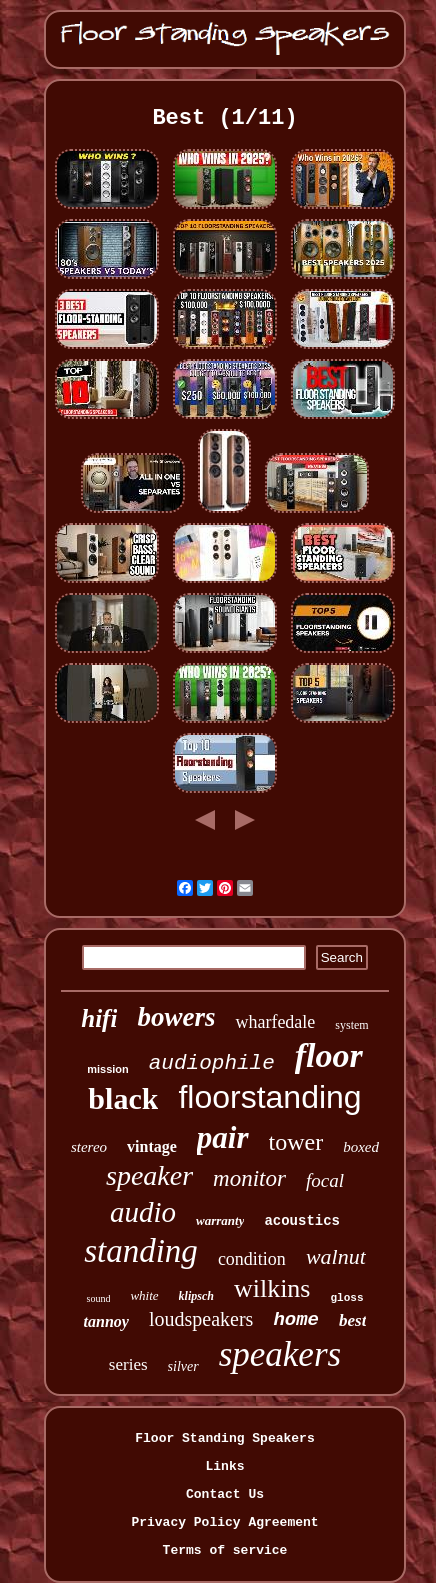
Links (224, 1466)
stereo (89, 1147)
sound (98, 1298)
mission (108, 1069)
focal (325, 1180)
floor (329, 1055)
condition (252, 1259)
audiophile (212, 1063)
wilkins (272, 1288)
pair (223, 1137)
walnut (336, 1256)
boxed (361, 1147)
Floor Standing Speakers (224, 1438)
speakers (280, 1354)
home (296, 1320)
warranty (220, 1220)
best (352, 1320)
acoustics (302, 1221)
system (351, 1025)
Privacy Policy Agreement (224, 1522)
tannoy (106, 1321)
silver (183, 1366)
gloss (346, 1298)
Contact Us (225, 1494)
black (123, 1098)
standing (141, 1251)
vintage (152, 1146)
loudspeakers (201, 1319)
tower (296, 1142)
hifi (99, 1018)
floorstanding (269, 1097)
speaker (149, 1175)
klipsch (196, 1296)
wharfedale (275, 1022)
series (128, 1364)
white (144, 1295)
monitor (249, 1178)
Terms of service (225, 1550)
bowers (176, 1017)
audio (143, 1212)
